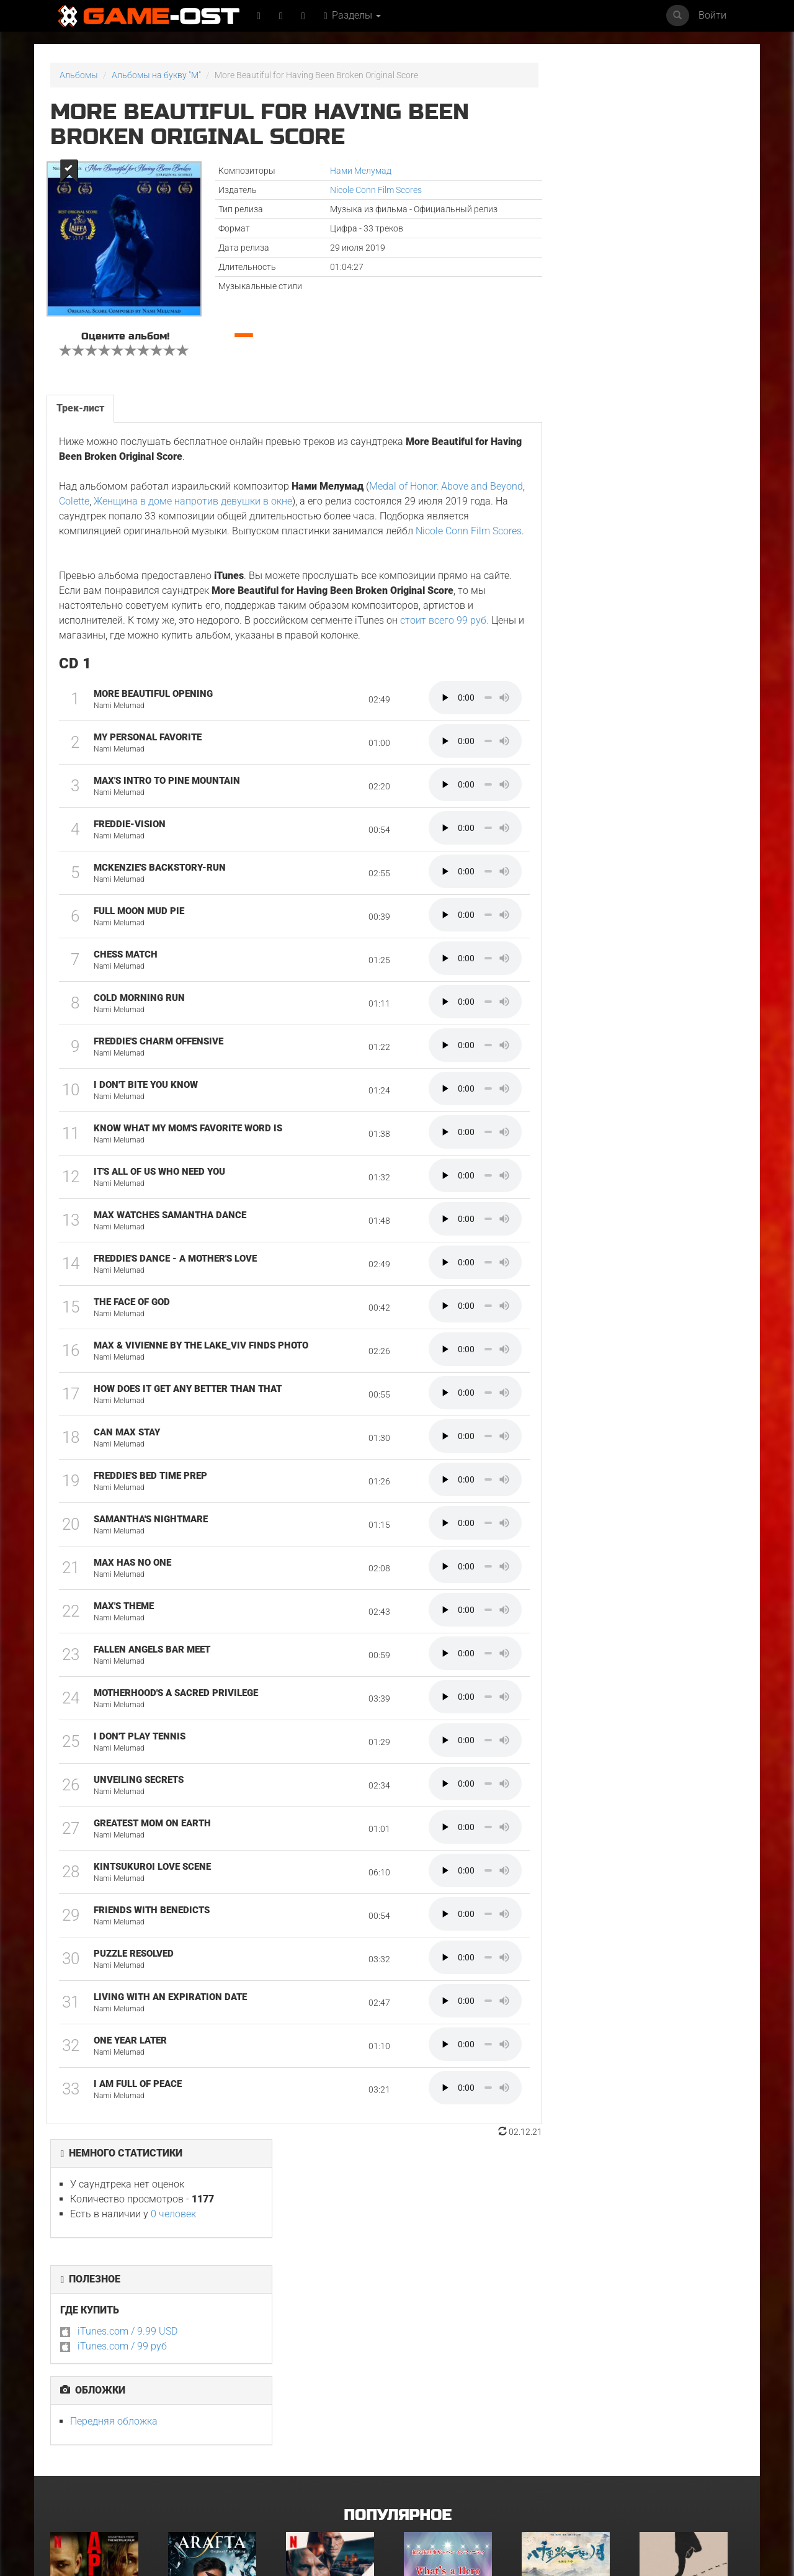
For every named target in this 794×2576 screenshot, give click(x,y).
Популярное (397, 2205)
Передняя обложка (585, 345)
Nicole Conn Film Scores (358, 190)
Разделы (354, 15)
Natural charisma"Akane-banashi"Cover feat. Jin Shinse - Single (573, 2466)
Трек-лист (80, 402)
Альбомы (79, 75)
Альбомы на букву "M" (156, 75)
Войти (712, 15)
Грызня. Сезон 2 (672, 2317)
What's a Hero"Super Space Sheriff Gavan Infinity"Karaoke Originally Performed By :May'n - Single (454, 2334)
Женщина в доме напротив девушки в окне (229, 495)
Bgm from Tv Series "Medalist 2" (443, 2462)
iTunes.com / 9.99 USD (599, 255)
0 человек (644, 137)
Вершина (68, 2317)
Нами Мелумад (343, 171)
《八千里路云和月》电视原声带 (570, 2321)
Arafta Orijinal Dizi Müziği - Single (208, 2321)
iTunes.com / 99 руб (593, 270)
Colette (111, 495)
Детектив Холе (316, 2317)
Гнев (649, 2458)
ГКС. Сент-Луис (80, 2458)
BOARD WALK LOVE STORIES (336, 2458)
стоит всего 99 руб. (443, 629)
